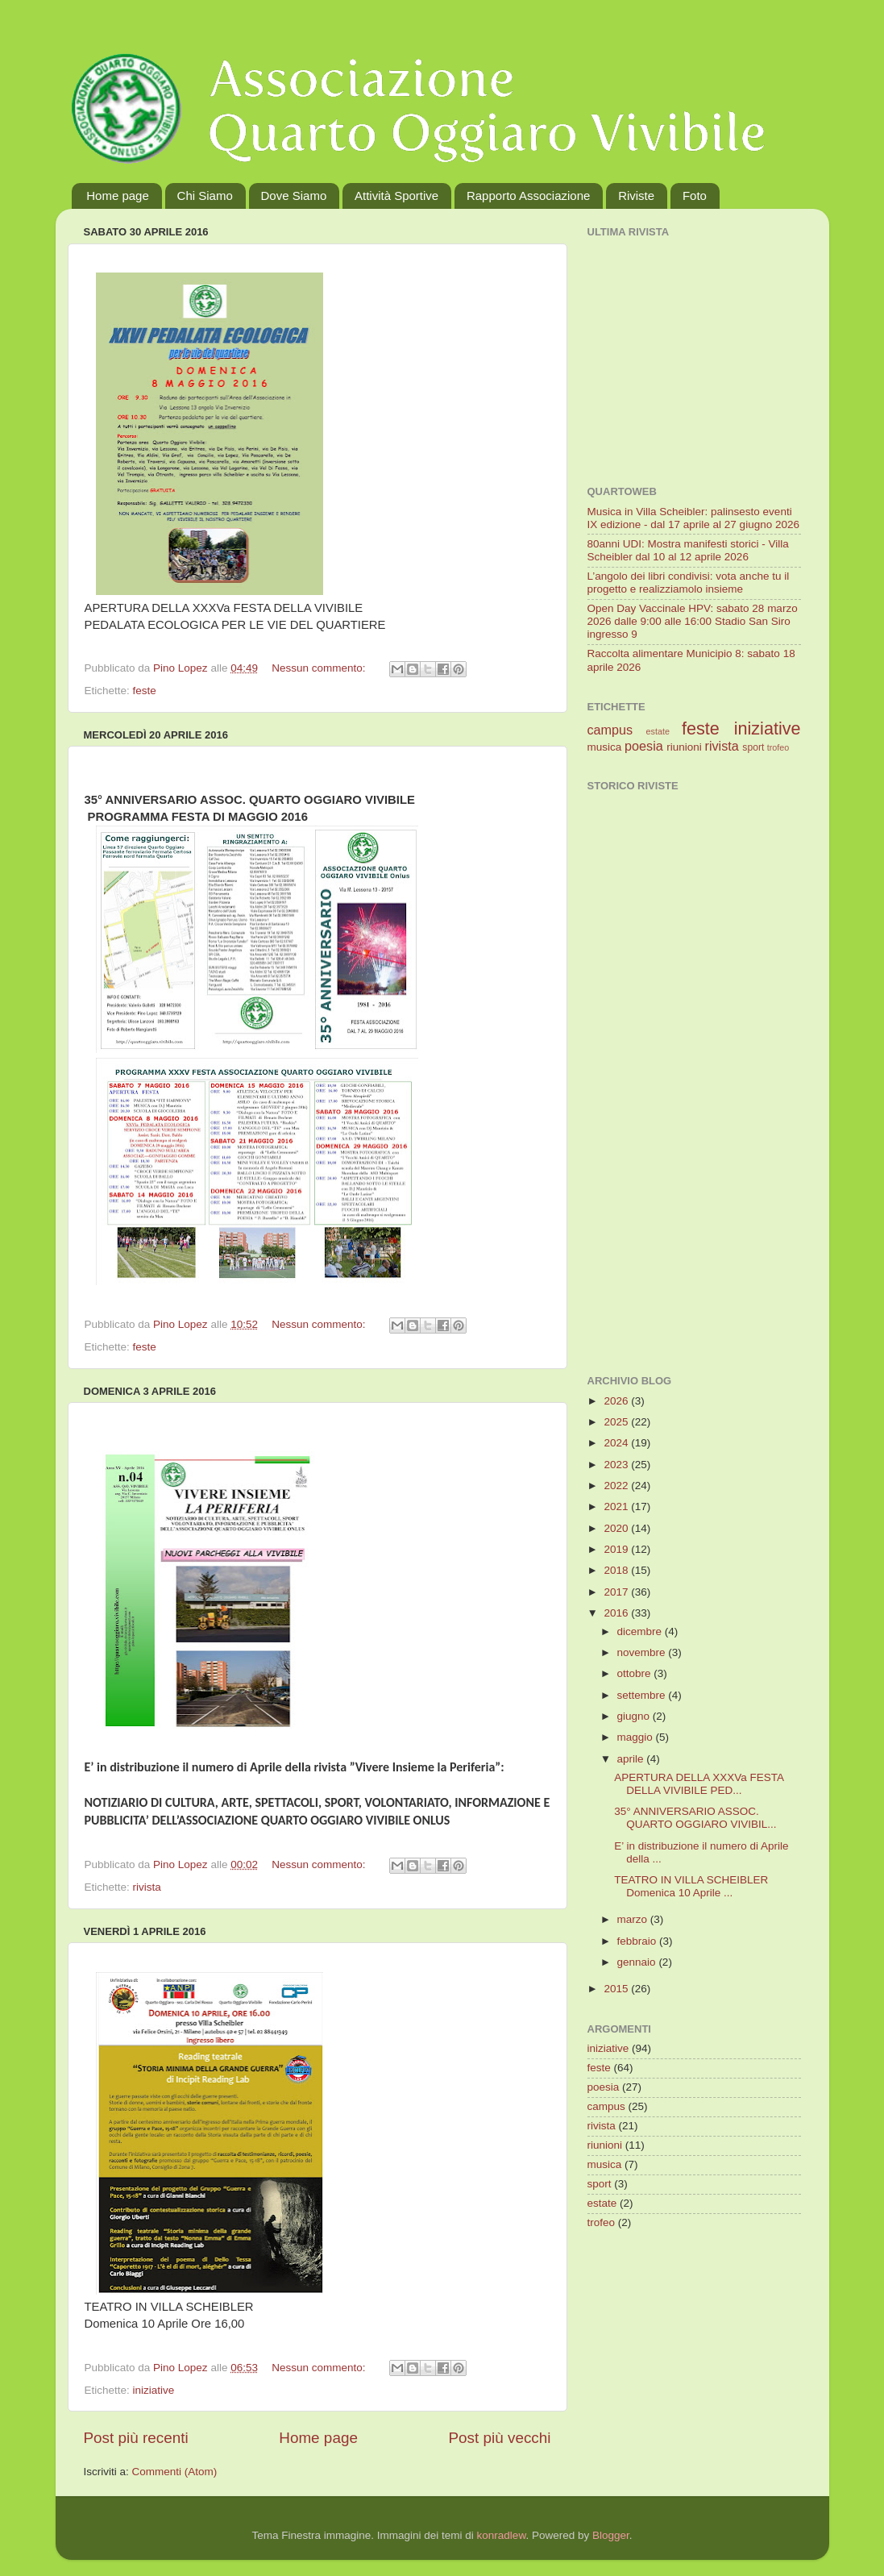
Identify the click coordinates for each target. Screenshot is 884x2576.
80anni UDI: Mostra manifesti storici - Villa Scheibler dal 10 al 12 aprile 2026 (688, 550)
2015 (617, 1989)
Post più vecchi (499, 2437)
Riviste (636, 195)
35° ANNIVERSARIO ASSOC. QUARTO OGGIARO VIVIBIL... (695, 1817)
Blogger (610, 2535)
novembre (643, 1652)
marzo (633, 1919)
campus (610, 729)
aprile (632, 1759)
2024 (617, 1443)
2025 (617, 1422)
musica (604, 747)
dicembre (641, 1631)
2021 (617, 1506)
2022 (617, 1485)
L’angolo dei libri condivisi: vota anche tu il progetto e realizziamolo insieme (688, 582)
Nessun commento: (320, 668)
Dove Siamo (294, 195)
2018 (617, 1570)
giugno (635, 1716)
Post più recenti (136, 2437)
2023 (617, 1465)
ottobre (635, 1673)
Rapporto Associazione (528, 195)
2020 (617, 1528)
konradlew (501, 2535)
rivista (147, 1887)
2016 (617, 1613)
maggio (636, 1737)
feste (144, 691)
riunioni (684, 747)
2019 (617, 1549)
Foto (695, 195)
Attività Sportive (396, 195)
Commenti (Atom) (175, 2472)
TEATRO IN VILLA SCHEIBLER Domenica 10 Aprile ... (691, 1886)
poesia (644, 746)
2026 (617, 1401)
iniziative (154, 2390)
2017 (617, 1592)
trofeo (778, 747)
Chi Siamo (205, 195)
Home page (117, 195)
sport (753, 747)
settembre (643, 1695)
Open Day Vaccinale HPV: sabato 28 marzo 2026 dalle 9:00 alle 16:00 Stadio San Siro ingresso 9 (692, 621)
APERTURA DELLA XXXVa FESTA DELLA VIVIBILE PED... (698, 1783)
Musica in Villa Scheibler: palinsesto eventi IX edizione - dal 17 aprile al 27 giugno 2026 (693, 518)
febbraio (638, 1941)
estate (658, 731)
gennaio (638, 1962)
